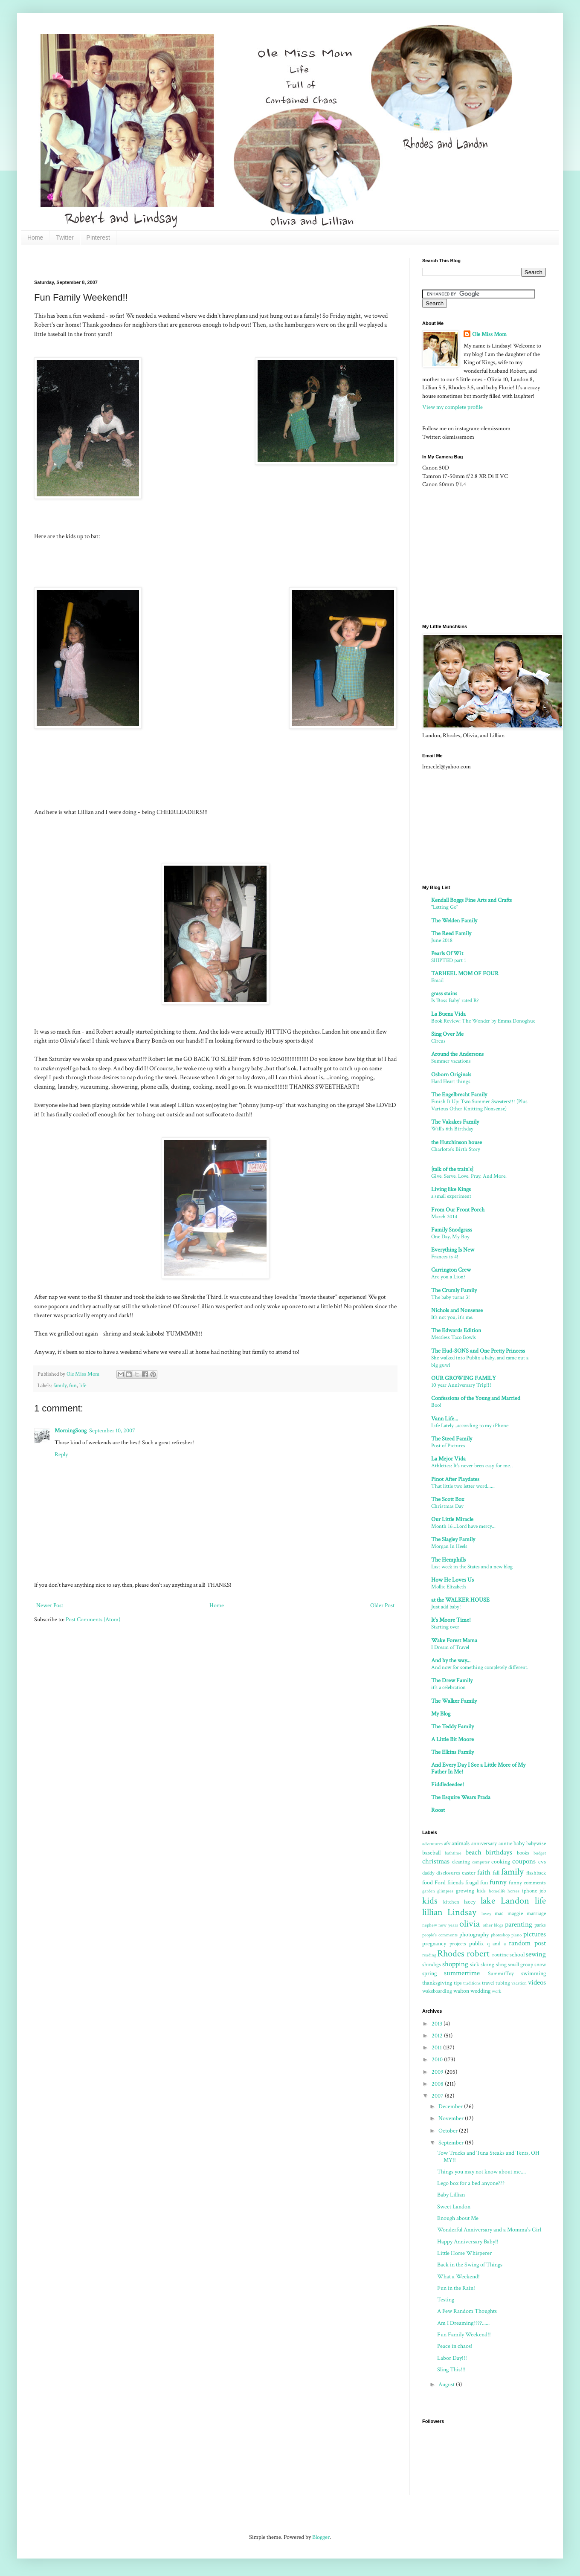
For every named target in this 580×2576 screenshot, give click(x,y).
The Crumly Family (454, 1290)
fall (496, 1873)
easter (469, 1873)
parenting (518, 1924)
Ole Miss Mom (489, 334)
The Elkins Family (452, 1752)
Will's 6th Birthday (452, 1129)
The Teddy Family (452, 1726)
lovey (486, 1913)
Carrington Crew (451, 1270)
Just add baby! (446, 1607)
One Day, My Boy (450, 1236)
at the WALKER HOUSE (460, 1600)
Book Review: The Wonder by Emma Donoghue (483, 1021)
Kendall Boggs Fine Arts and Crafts (471, 900)
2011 (437, 2048)
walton (461, 1991)
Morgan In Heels (449, 1546)
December (451, 2106)
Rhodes (450, 1953)
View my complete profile (452, 407)
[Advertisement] (189, 261)
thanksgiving (437, 1983)
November (451, 2118)
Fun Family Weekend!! (464, 2334)
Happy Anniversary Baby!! (468, 2242)
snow (540, 1964)
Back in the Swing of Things (469, 2265)
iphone (529, 1890)
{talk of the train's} (452, 1169)
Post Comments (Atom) (93, 1619)
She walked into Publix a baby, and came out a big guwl (479, 1361)
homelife (497, 1891)
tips (458, 1982)
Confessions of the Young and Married (475, 1398)
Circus (438, 1041)
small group (520, 1964)
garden (428, 1891)
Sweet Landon (453, 2207)
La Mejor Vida (448, 1459)
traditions (472, 1983)
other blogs (493, 1925)
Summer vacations (451, 1061)
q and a (496, 1943)
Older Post (382, 1605)
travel (488, 1982)
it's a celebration (448, 1687)
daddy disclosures (441, 1872)
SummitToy (501, 1973)
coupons (524, 1861)
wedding (480, 1991)
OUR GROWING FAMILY (463, 1378)
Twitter (64, 237)
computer (481, 1862)
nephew (429, 1925)
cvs (542, 1862)
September (451, 2143)
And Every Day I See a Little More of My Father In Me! (478, 1768)
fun (73, 1385)
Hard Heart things (450, 1081)
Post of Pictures (448, 1445)
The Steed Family (451, 1439)
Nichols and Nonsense (457, 1310)
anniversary (484, 1843)
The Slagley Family (453, 1539)
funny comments (527, 1882)
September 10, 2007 (112, 1430)
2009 (438, 2072)
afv (447, 1843)
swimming (533, 1973)
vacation (519, 1983)
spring (429, 1973)
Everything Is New (452, 1250)
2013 (438, 2024)
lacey (470, 1902)
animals (461, 1843)
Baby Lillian (451, 2195)
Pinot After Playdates (455, 1479)
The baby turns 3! (450, 1297)
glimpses (445, 1891)
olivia (469, 1924)
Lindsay (461, 1912)
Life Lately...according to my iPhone (469, 1425)
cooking (500, 1862)
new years (448, 1925)
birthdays (499, 1852)
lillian (432, 1912)
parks (540, 1924)
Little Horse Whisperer (464, 2253)
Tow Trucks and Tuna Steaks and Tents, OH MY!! (488, 2156)
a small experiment (451, 1196)
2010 (438, 2059)
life (82, 1385)
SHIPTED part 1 (448, 960)
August (447, 2384)
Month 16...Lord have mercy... (463, 1526)
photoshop (500, 1935)
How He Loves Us (452, 1580)
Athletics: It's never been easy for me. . (472, 1465)
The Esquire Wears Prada (460, 1797)
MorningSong (71, 1430)
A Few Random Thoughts (467, 2311)
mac (499, 1913)
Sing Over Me (447, 1034)
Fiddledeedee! (447, 1784)
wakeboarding (437, 1991)
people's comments (440, 1935)
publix (476, 1943)
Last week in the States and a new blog (472, 1567)
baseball (431, 1853)
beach (473, 1852)
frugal (471, 1882)
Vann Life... (444, 1419)
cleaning (461, 1861)
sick (474, 1964)
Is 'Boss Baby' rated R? (455, 1000)
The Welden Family (454, 920)
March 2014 (444, 1216)
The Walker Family (454, 1701)
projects (458, 1943)
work (496, 1991)
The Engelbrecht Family (459, 1094)
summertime (462, 1973)
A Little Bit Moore (452, 1739)
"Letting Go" (444, 907)
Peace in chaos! (455, 2346)
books (523, 1852)
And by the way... (450, 1660)
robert (478, 1953)
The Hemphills (448, 1560)
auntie (505, 1843)
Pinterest (98, 237)
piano (516, 1935)
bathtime (453, 1853)
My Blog (440, 1714)
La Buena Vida (448, 1014)
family (60, 1385)
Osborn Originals (451, 1074)
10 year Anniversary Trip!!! (461, 1385)
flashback (536, 1872)
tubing (503, 1982)
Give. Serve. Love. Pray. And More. (469, 1176)
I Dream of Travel (450, 1647)
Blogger (321, 2537)
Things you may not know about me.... (481, 2172)
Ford (440, 1882)
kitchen (451, 1901)
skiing (487, 1964)
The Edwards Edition (456, 1330)
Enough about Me (457, 2218)
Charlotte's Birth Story (455, 1149)
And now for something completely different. (479, 1667)
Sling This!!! (451, 2369)
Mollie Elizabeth (448, 1587)
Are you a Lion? (448, 1277)
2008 (438, 2084)
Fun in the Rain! (456, 2288)
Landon (515, 1901)
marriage (536, 1913)
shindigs (431, 1964)
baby (519, 1843)
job (542, 1890)
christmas (436, 1861)
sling (501, 1964)
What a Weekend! (458, 2276)
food (427, 1882)
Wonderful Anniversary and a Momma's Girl (489, 2230)
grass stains (444, 993)
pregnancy (434, 1943)
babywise (536, 1843)
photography (474, 1935)
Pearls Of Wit (447, 953)
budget (540, 1853)
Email (437, 980)
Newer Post (49, 1605)
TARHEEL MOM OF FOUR (465, 973)
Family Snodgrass (451, 1230)
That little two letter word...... (463, 1486)
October (448, 2131)
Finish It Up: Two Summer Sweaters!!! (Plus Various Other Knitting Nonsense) (479, 1105)
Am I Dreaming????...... (463, 2323)
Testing (445, 2300)
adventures (432, 1843)
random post (527, 1943)
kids (430, 1901)
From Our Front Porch (457, 1210)
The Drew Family (452, 1680)
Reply (61, 1454)
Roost (438, 1810)
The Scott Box (447, 1499)
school (517, 1955)
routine (500, 1954)
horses (513, 1891)
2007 (438, 2096)
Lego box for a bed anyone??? (471, 2183)
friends (455, 1882)
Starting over (445, 1627)
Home (35, 237)
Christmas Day (447, 1506)
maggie (515, 1913)
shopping (455, 1964)
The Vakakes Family (455, 1122)
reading (429, 1955)
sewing (536, 1954)
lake (488, 1901)
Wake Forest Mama (454, 1640)
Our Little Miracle (452, 1519)
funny (498, 1882)
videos (537, 1982)
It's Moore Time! (451, 1620)
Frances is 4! (444, 1256)
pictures (534, 1934)
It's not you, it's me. (452, 1317)
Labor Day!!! (452, 2358)
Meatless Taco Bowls (453, 1337)
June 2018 (441, 940)
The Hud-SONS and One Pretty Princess (478, 1351)
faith (483, 1872)
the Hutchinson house (456, 1142)
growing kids (471, 1890)
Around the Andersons (457, 1054)
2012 (438, 2036)
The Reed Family (451, 933)
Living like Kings (451, 1189)
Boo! (436, 1405)
